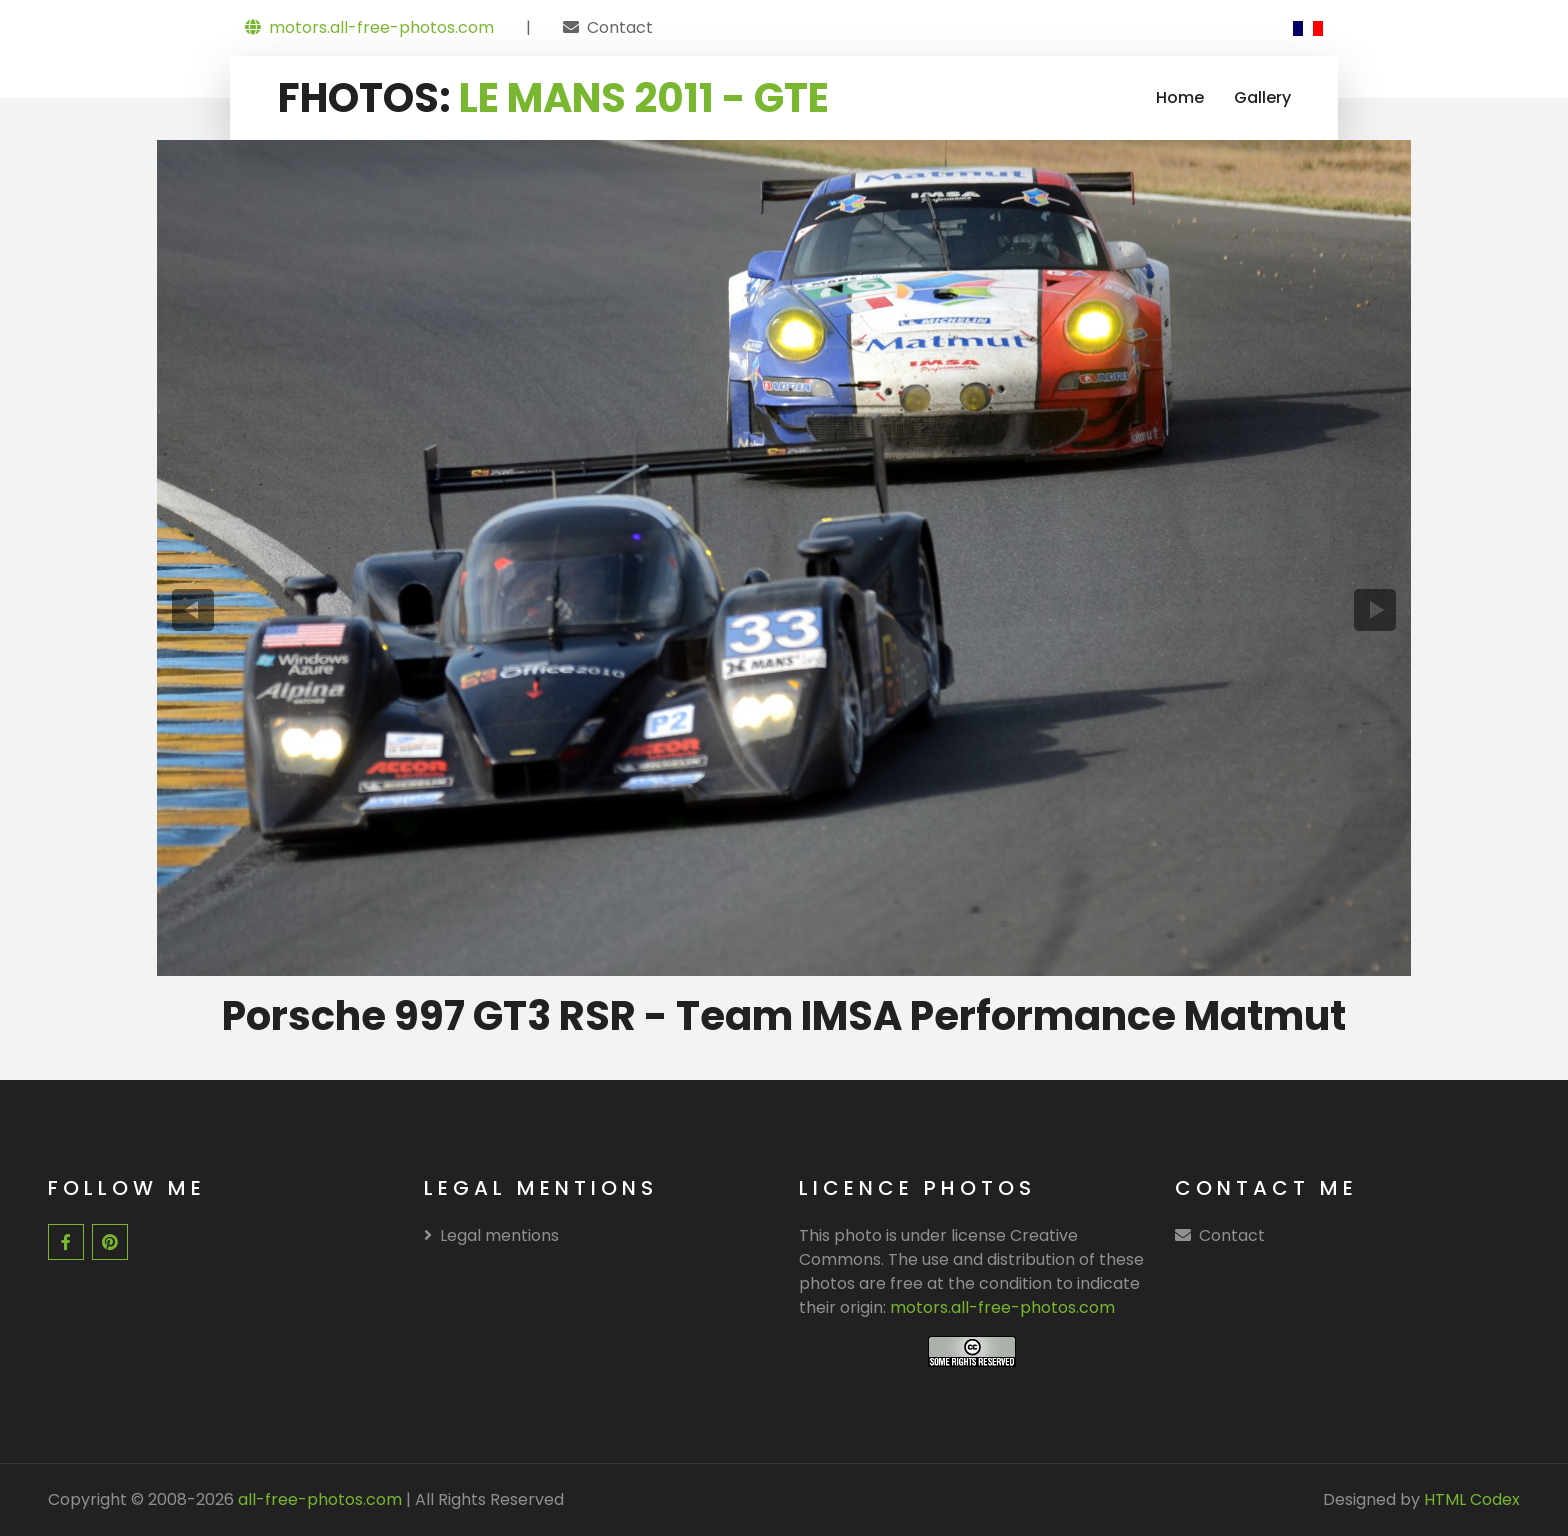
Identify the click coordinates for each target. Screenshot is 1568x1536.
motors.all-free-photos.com (369, 27)
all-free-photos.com (318, 1499)
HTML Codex (1472, 1499)
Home (1180, 97)
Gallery (1262, 97)
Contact (620, 27)
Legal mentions (491, 1235)
